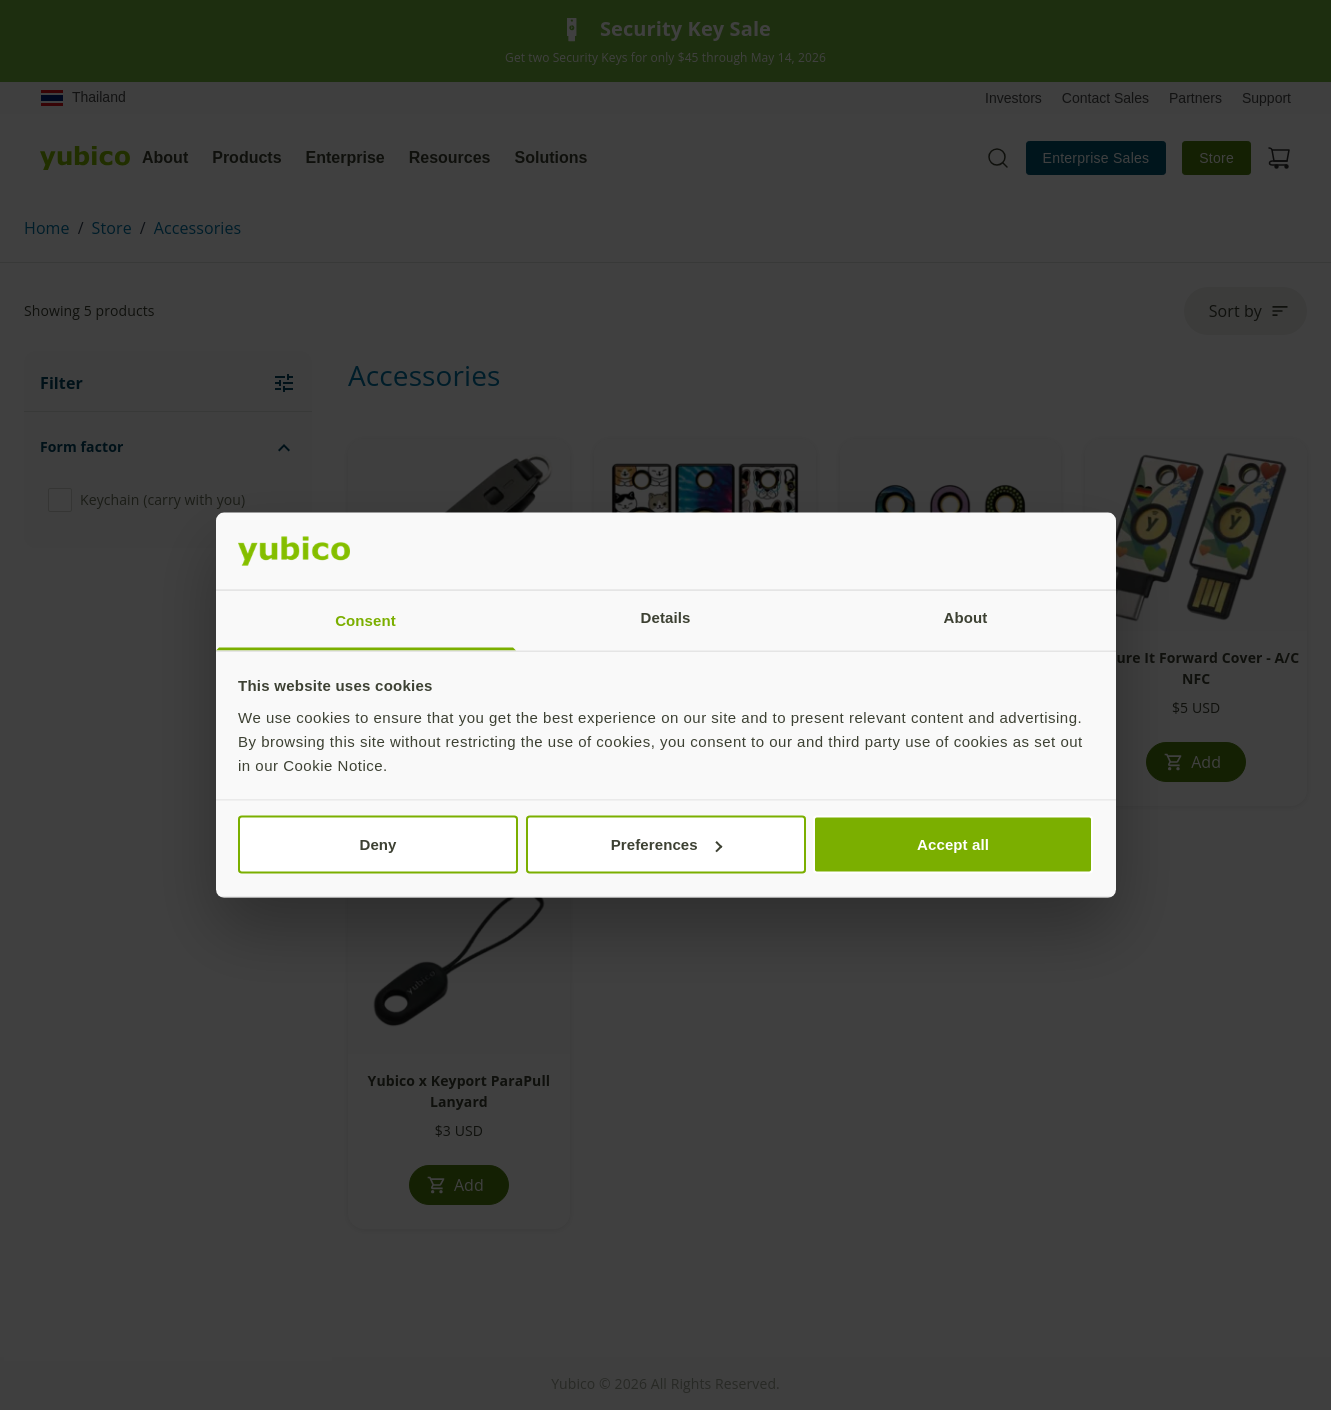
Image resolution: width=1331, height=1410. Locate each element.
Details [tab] (666, 616)
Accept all (953, 844)
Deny (377, 844)
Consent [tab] (365, 619)
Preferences (666, 844)
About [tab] (966, 616)
